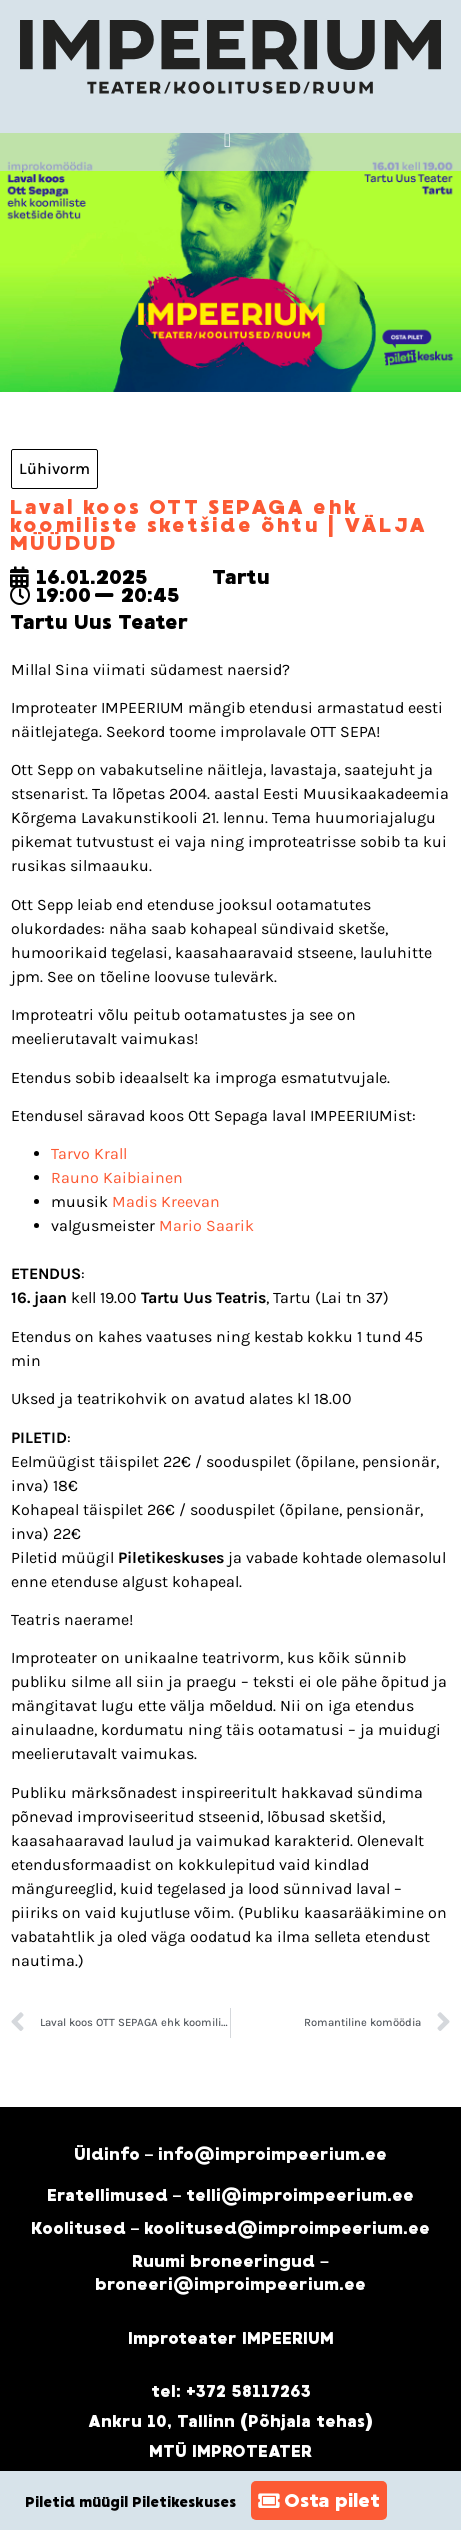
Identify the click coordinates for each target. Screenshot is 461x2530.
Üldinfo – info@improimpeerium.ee (231, 2154)
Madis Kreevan (166, 1201)
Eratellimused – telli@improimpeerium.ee (231, 2195)
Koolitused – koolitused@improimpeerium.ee (231, 2228)
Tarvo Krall (89, 1153)
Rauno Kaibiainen (117, 1177)
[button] (227, 140)
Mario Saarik (206, 1225)
